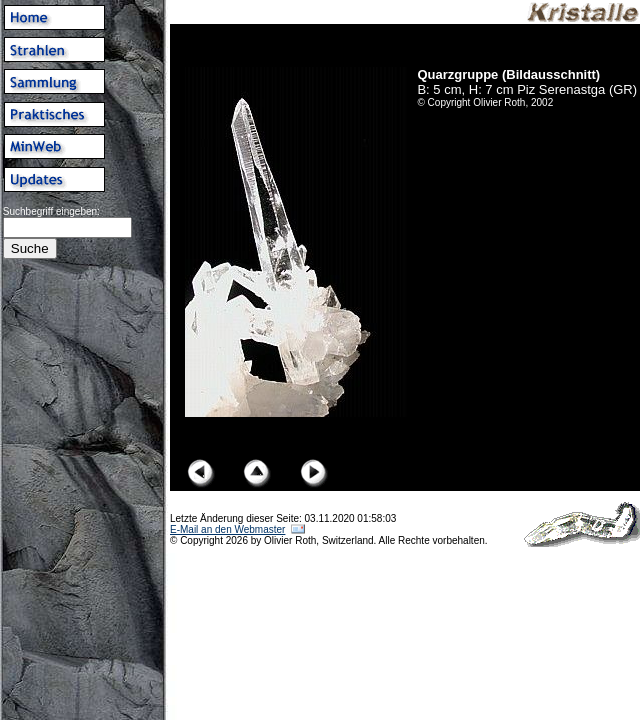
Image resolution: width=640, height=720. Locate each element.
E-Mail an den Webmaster (227, 529)
